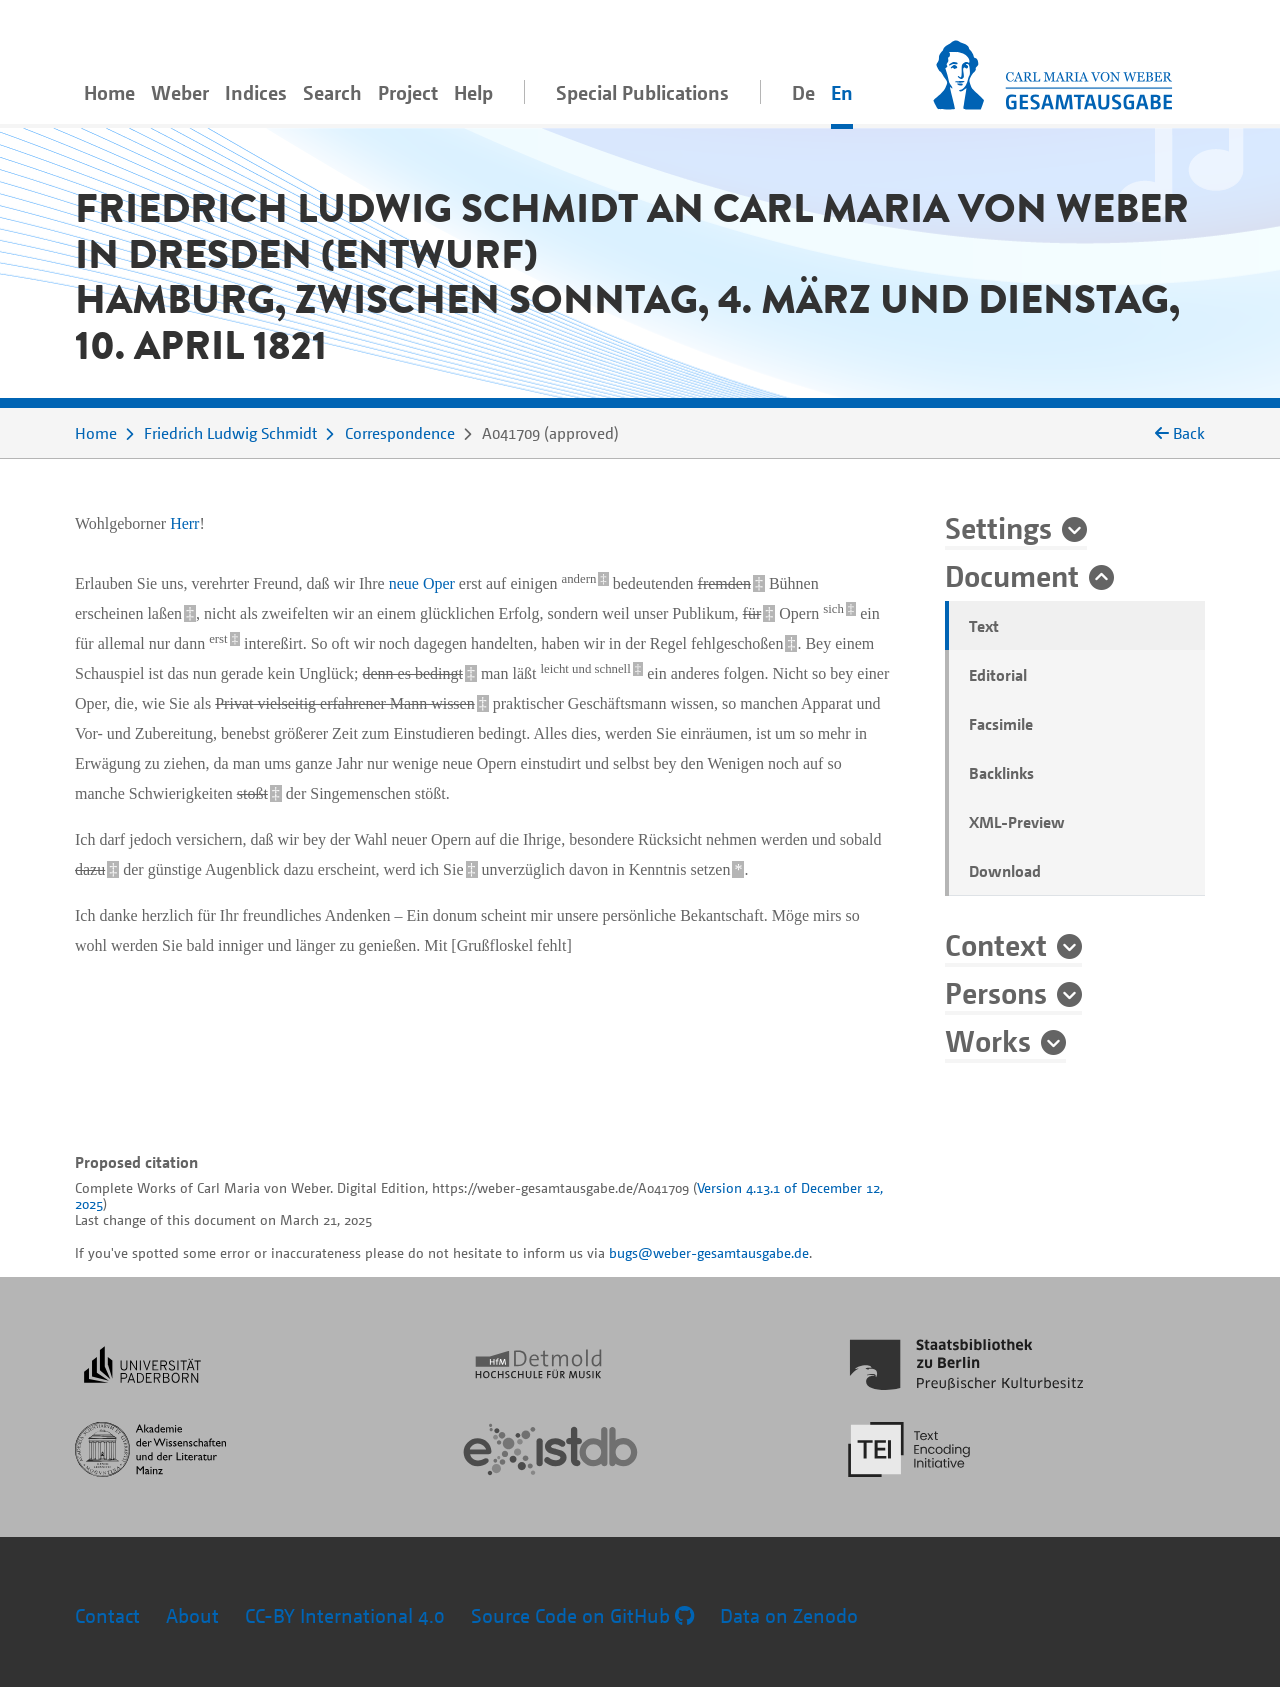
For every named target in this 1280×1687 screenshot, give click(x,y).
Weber (180, 92)
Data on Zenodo (789, 1615)
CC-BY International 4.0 (345, 1615)
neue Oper (422, 583)
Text (984, 626)
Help (473, 92)
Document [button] (1012, 575)
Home (109, 92)
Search (332, 92)
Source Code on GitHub (582, 1615)
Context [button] (996, 944)
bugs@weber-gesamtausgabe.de (709, 1252)
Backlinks (1001, 773)
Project (408, 92)
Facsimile (1001, 724)
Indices (256, 92)
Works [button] (988, 1040)
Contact (107, 1615)
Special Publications (642, 92)
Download (1005, 871)
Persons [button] (996, 992)
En (842, 92)
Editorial (998, 675)
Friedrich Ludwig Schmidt (230, 433)
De (803, 92)
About (192, 1615)
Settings (998, 527)
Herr (184, 523)
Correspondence (400, 433)
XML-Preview (1017, 822)
